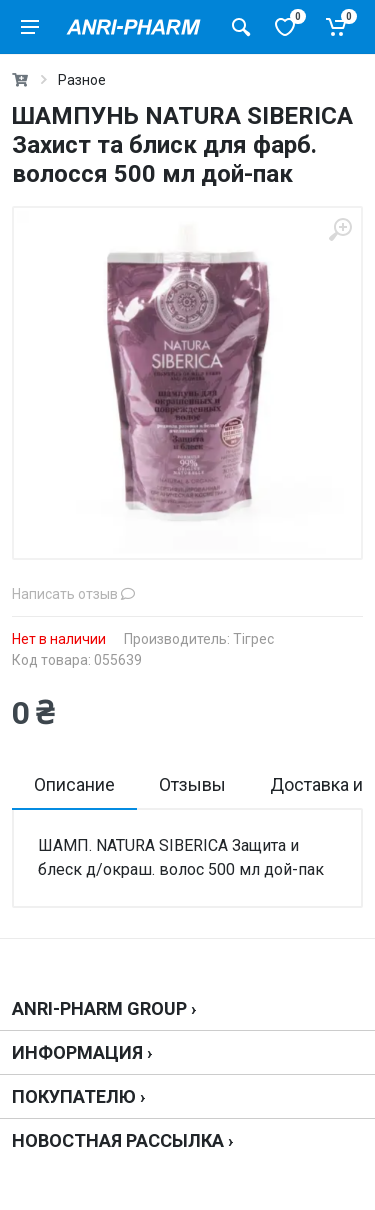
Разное (82, 80)
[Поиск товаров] (241, 27)
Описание (74, 784)
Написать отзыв (73, 594)
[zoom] (340, 229)
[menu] (30, 27)
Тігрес (253, 639)
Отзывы (192, 784)
